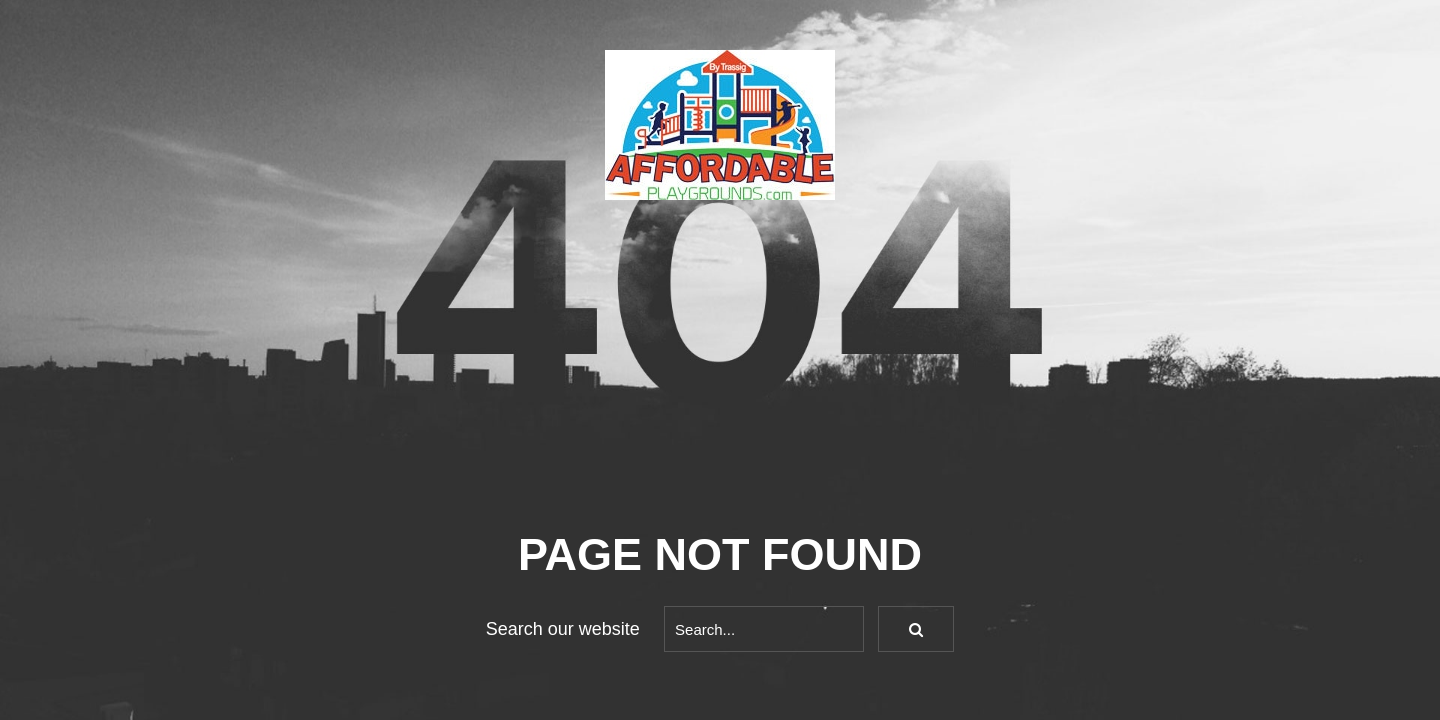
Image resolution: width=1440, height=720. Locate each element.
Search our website (563, 629)
